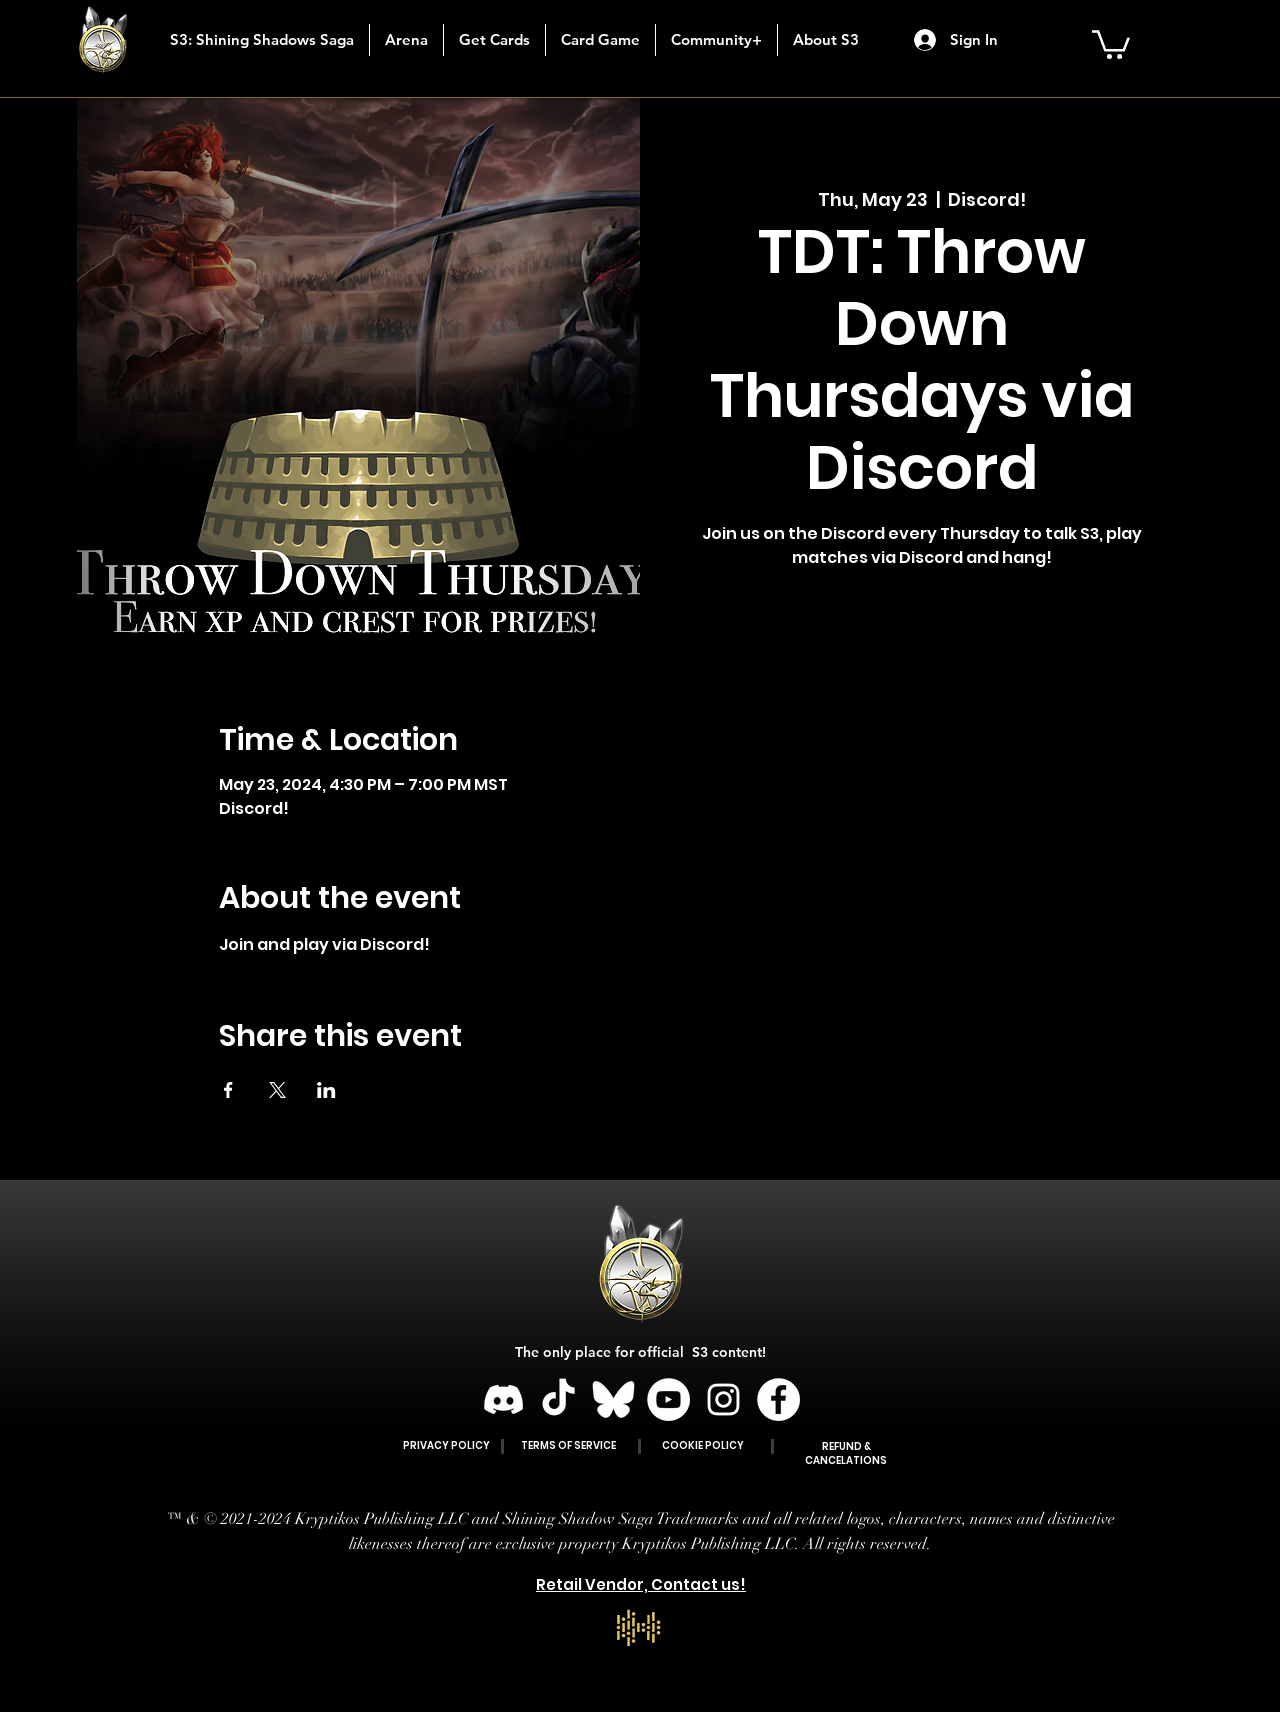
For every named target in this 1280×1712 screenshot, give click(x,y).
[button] (494, 40)
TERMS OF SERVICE (568, 1445)
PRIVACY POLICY (446, 1445)
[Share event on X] (277, 1090)
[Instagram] (723, 1399)
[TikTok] (558, 1399)
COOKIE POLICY (703, 1445)
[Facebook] (778, 1399)
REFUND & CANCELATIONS (846, 1453)
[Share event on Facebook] (228, 1090)
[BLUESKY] (613, 1399)
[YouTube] (668, 1399)
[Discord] (503, 1399)
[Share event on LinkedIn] (326, 1090)
